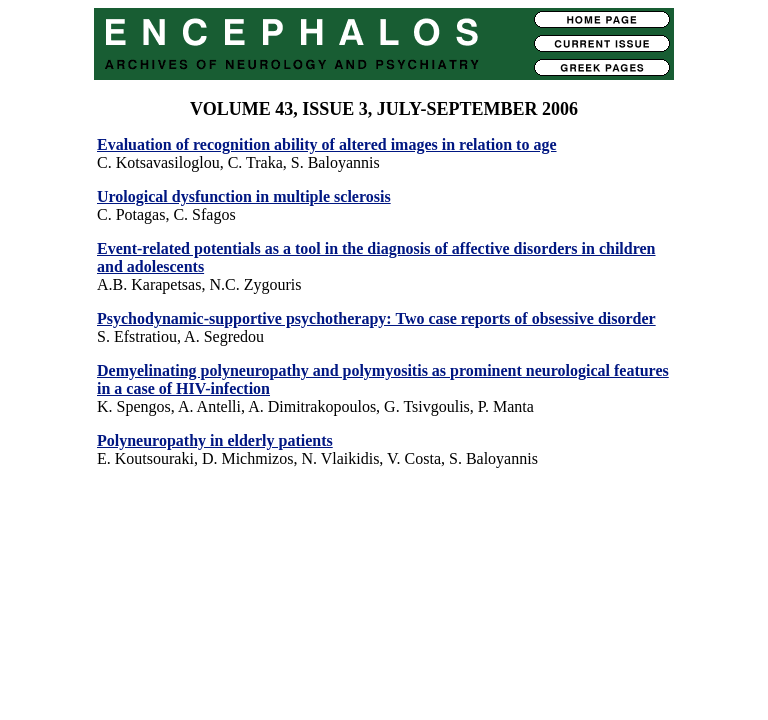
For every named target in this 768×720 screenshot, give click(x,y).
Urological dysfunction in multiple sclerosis (244, 196)
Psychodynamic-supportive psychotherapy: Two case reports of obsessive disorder (376, 318)
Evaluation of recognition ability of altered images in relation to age (327, 144)
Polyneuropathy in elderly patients (215, 440)
